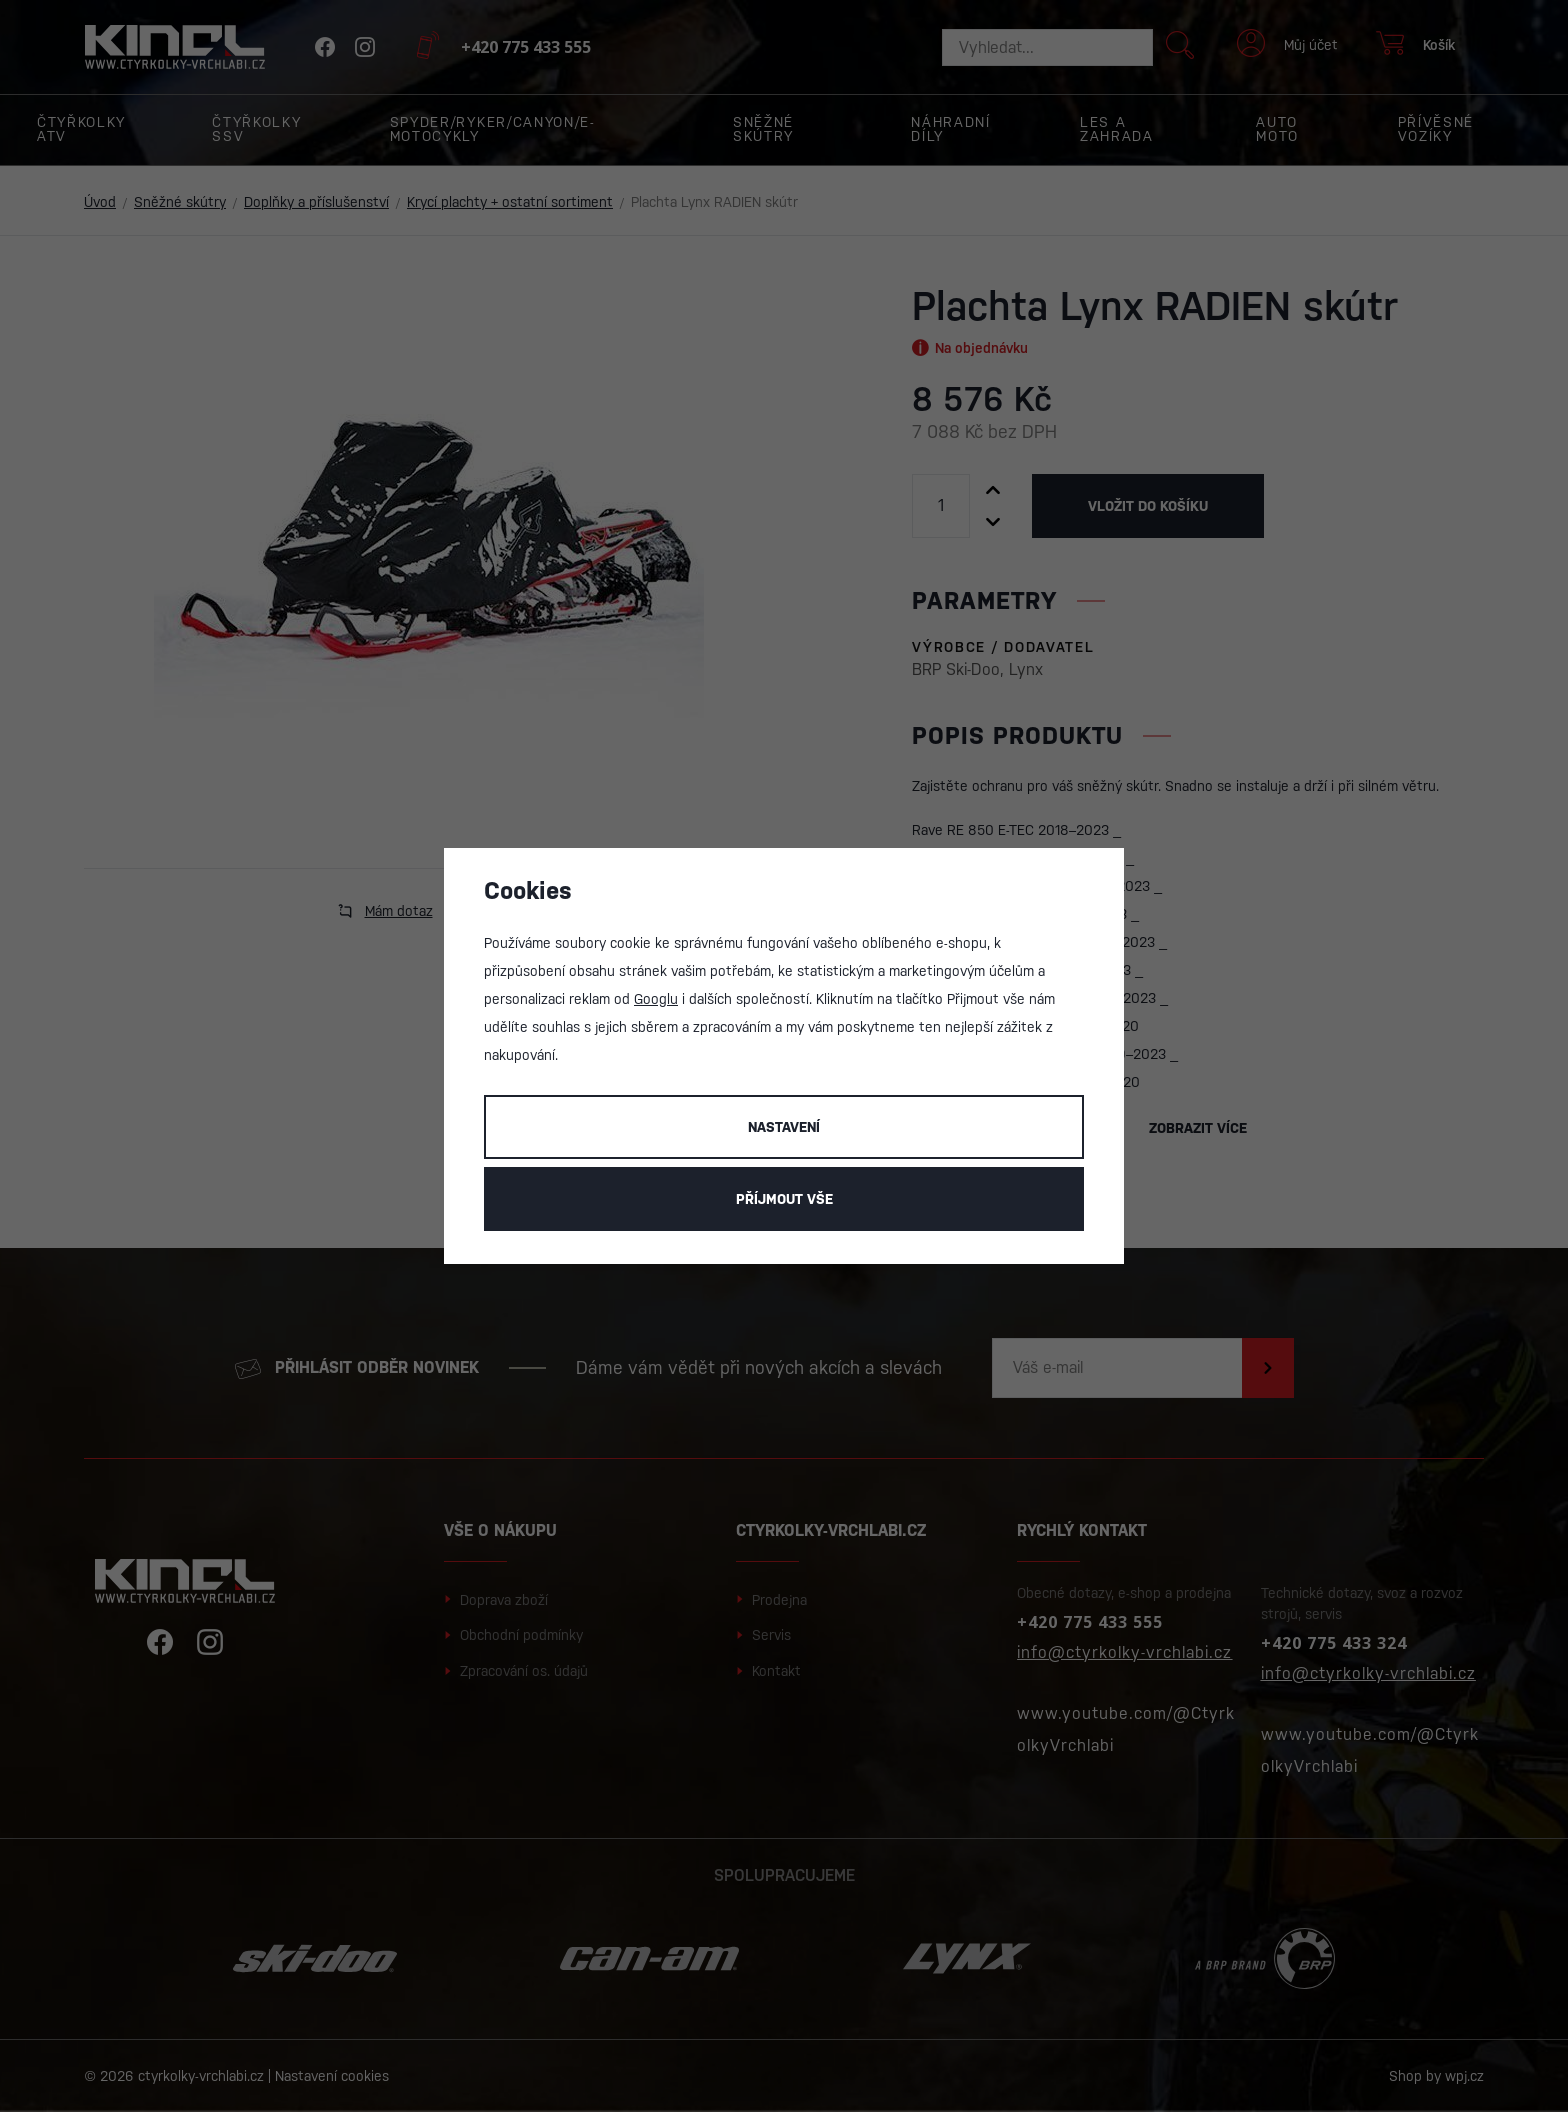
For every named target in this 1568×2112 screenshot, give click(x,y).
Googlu (656, 999)
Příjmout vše (784, 1199)
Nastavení (784, 1127)
